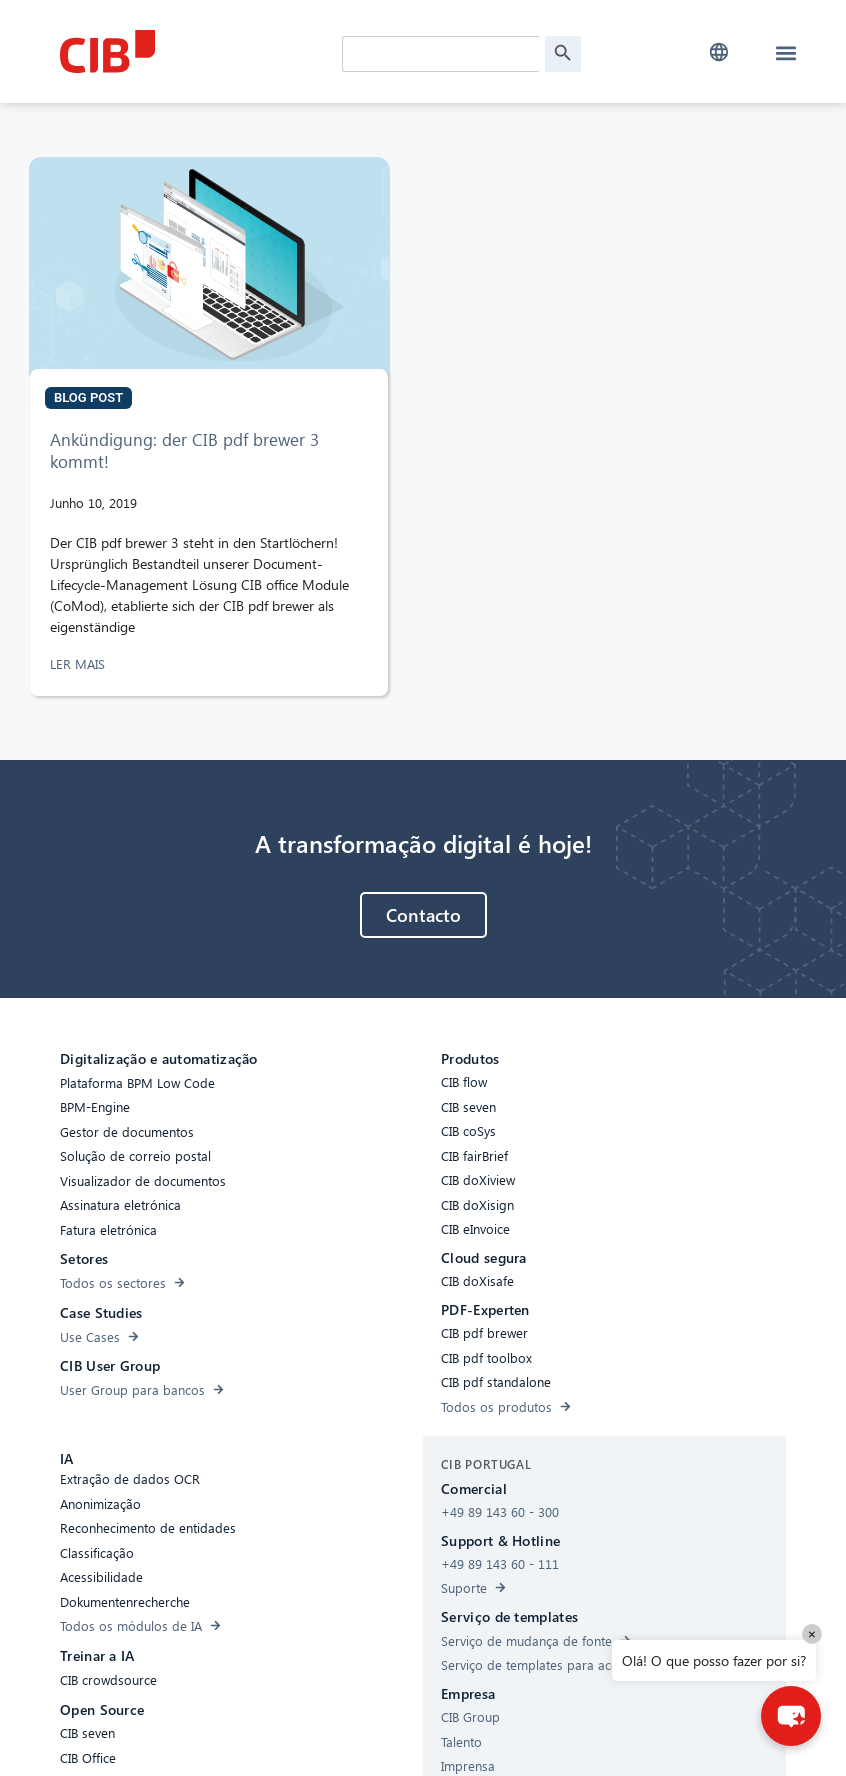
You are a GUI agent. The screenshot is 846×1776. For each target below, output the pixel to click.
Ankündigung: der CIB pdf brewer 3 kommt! (184, 450)
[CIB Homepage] (196, 51)
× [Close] (812, 1633)
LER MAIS (79, 663)
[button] (718, 52)
